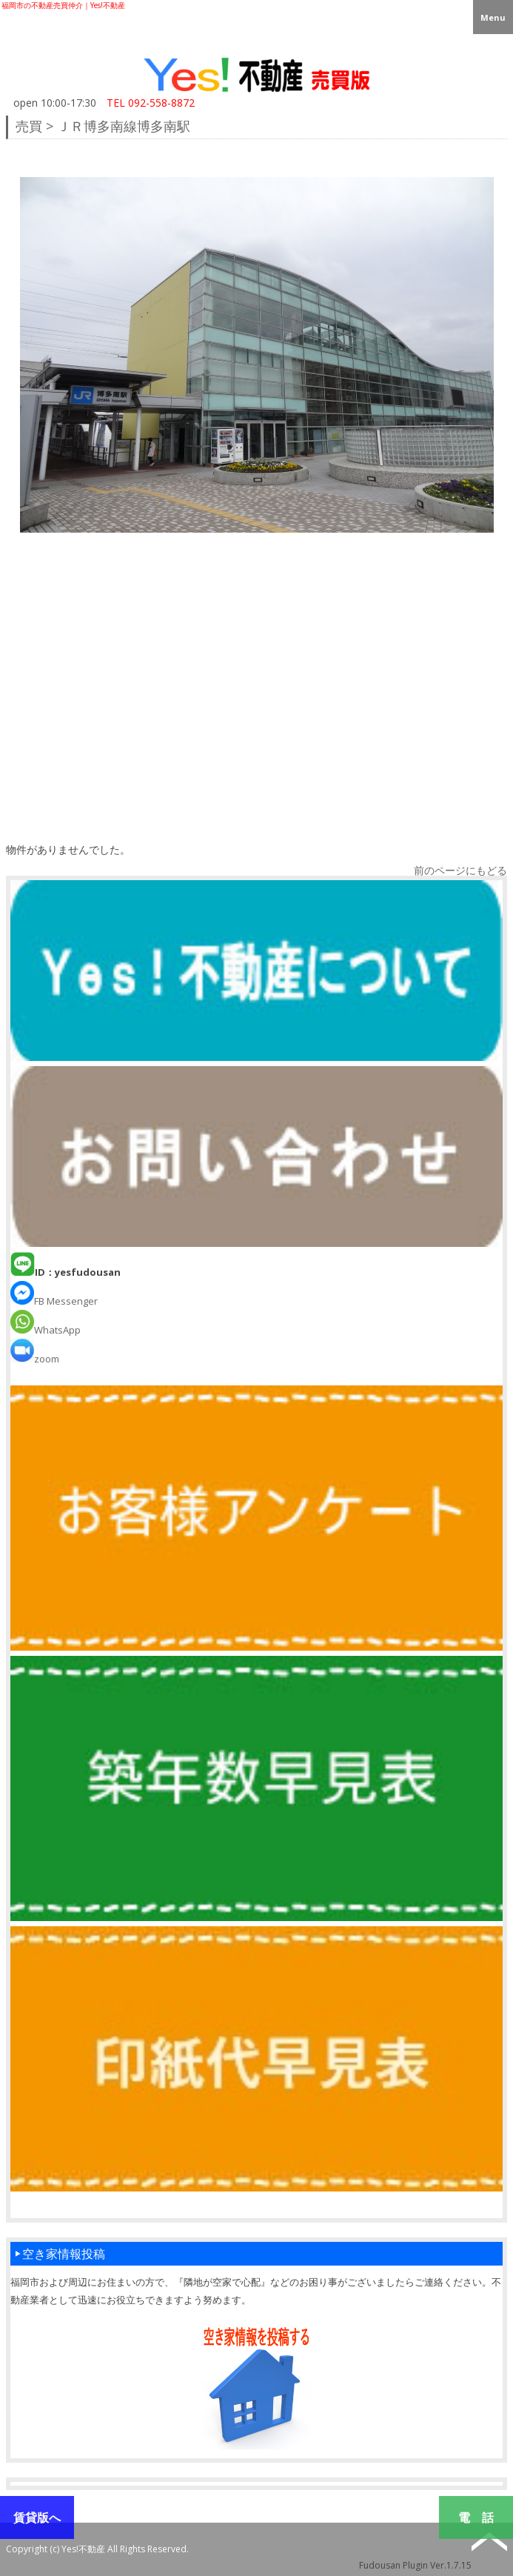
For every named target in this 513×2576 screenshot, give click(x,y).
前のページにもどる (460, 870)
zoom (34, 1358)
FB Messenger (54, 1301)
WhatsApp (45, 1330)
